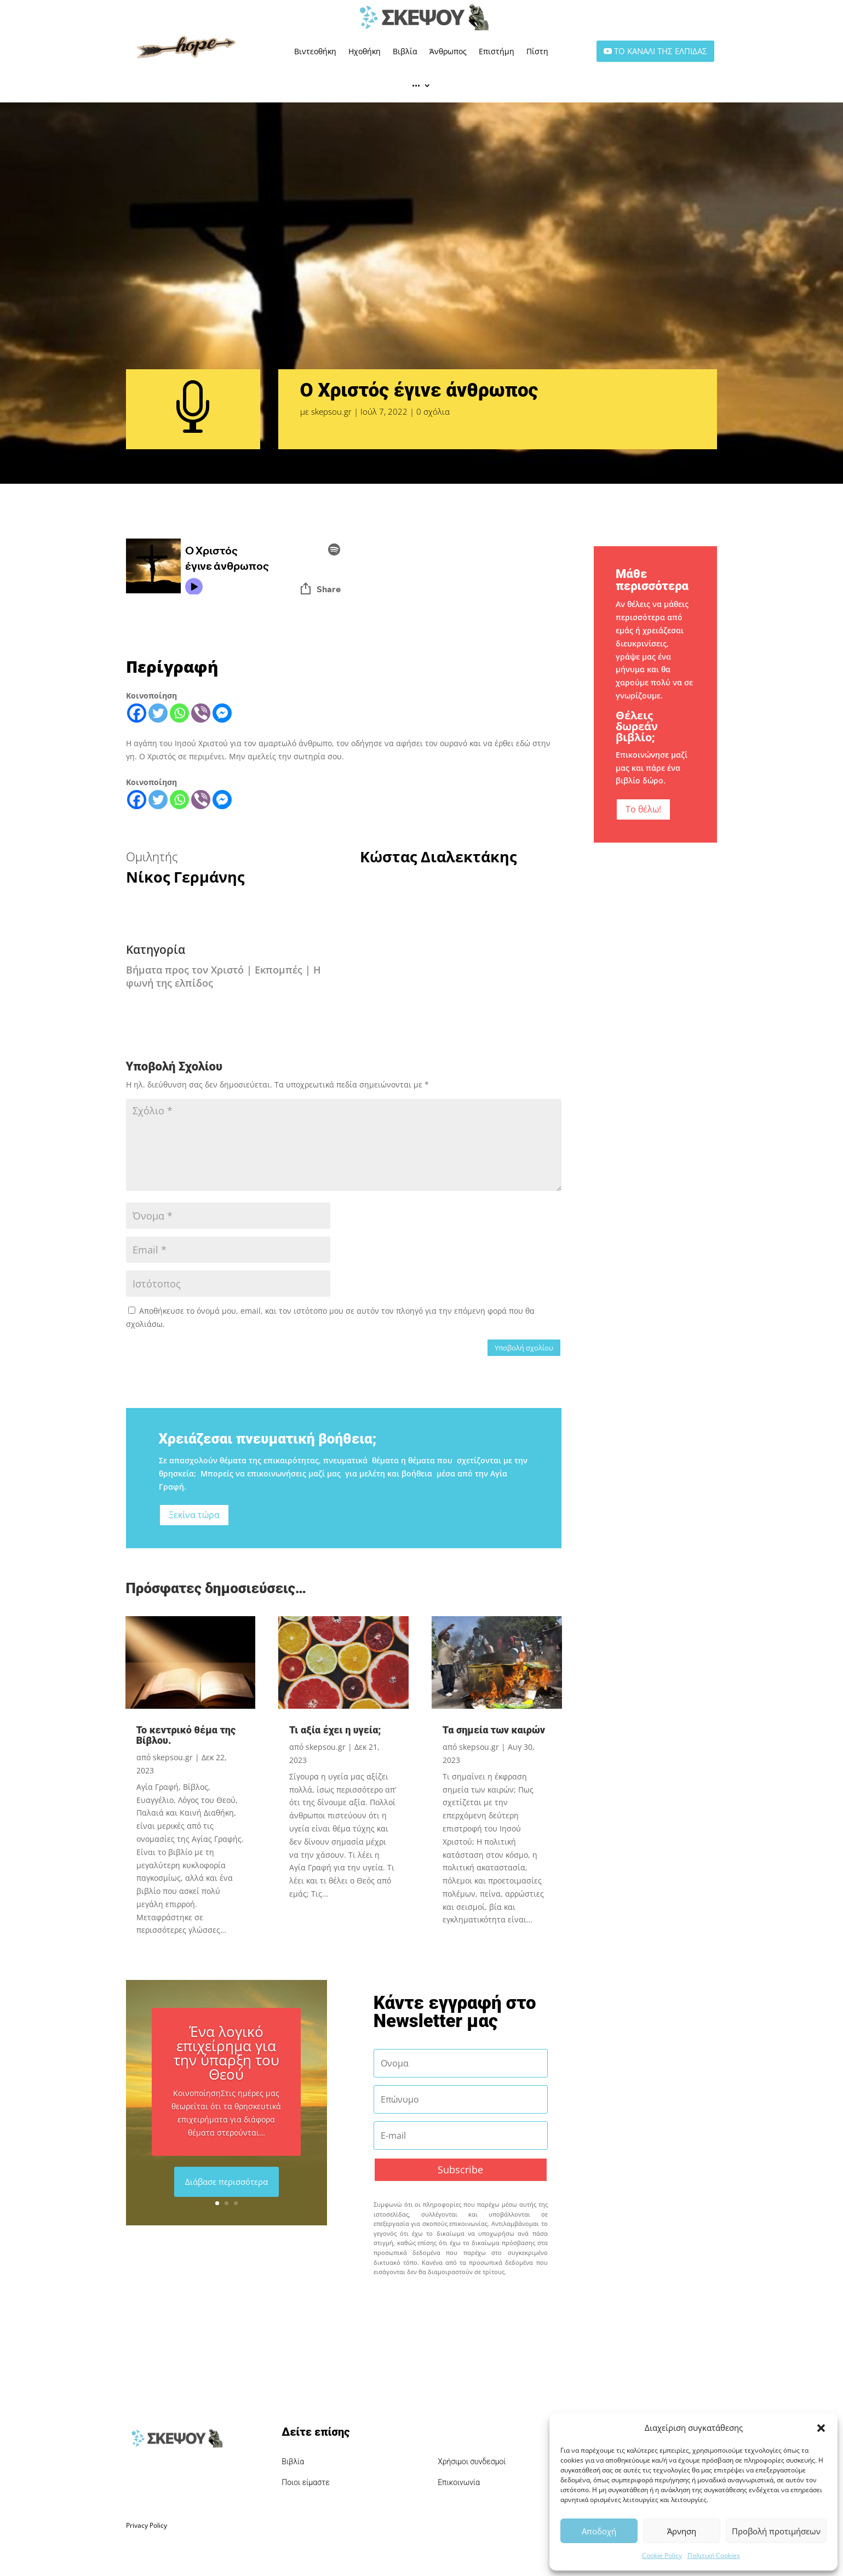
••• (416, 85)
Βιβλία (405, 51)
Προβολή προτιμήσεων (776, 2531)
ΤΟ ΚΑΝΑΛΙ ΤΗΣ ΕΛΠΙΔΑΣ (660, 50)
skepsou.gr (331, 411)
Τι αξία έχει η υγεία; (335, 1730)
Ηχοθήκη (364, 51)
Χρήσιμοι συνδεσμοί (472, 2461)
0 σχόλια (433, 411)
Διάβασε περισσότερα (226, 2181)
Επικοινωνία (459, 2482)
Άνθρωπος (448, 51)
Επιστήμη (496, 51)
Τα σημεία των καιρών (494, 1730)
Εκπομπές (278, 969)
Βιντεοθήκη (315, 51)
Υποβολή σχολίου (524, 1348)
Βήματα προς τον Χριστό (185, 969)
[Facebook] (136, 713)
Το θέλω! (643, 809)
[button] (821, 2428)
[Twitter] (158, 713)
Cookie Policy (662, 2555)
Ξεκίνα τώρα (194, 1515)
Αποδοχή (599, 2531)
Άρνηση (681, 2531)
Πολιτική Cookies (713, 2555)
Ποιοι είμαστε (306, 2482)
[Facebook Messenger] (222, 713)
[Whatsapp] (179, 713)
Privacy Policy (146, 2525)
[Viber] (200, 713)
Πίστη (537, 51)
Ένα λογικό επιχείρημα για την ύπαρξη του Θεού (226, 2053)
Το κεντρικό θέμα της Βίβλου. (186, 1735)
